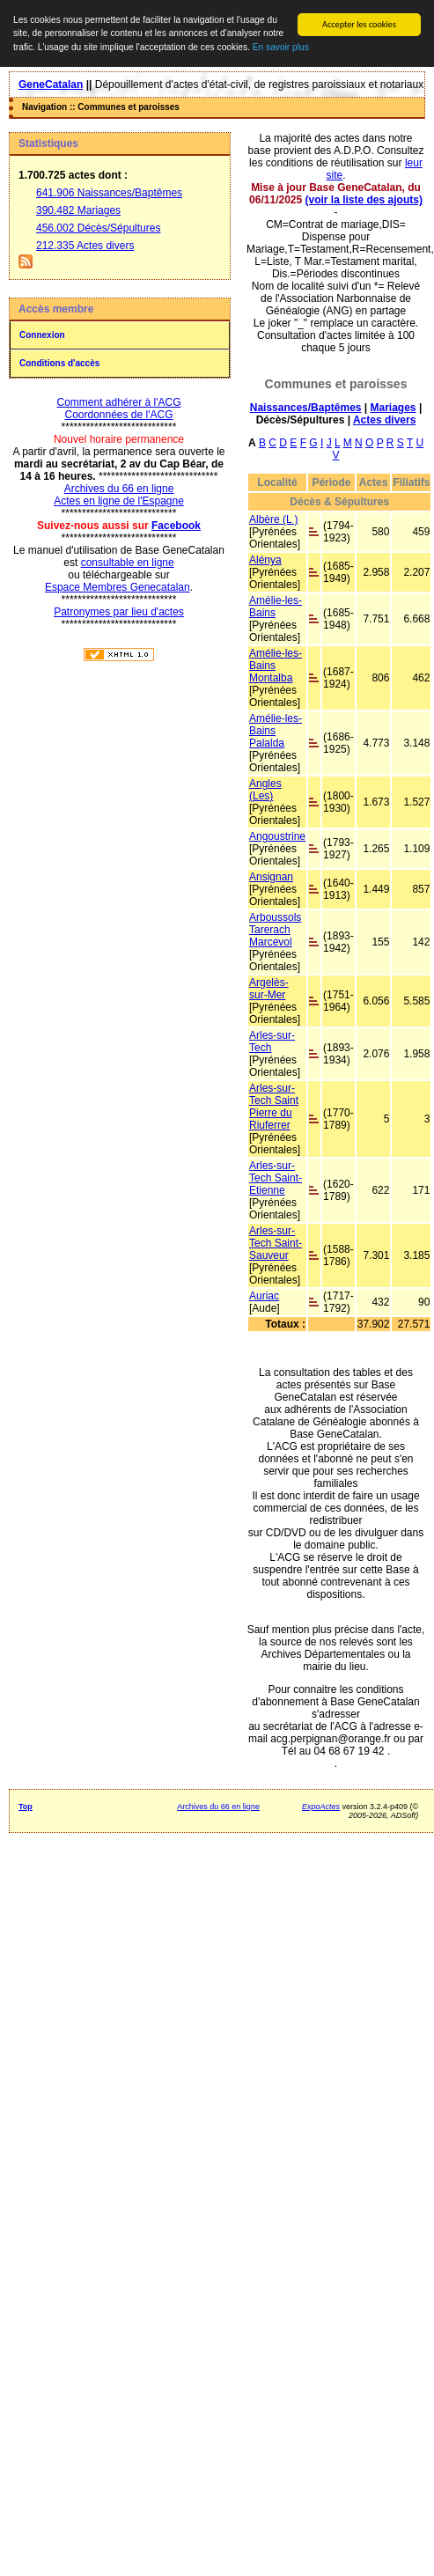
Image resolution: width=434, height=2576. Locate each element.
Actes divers (384, 420)
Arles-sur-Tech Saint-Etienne (275, 1177)
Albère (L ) (273, 519)
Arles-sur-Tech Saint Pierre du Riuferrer (273, 1106)
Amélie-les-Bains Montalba (275, 665)
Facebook (176, 525)
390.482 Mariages (78, 210)
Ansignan (271, 877)
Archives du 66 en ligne (119, 488)
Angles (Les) (265, 789)
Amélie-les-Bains (275, 606)
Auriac (264, 1296)
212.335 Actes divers (85, 245)
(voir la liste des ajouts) (364, 200)
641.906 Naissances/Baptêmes (109, 193)
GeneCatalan (50, 84)
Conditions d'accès (59, 363)
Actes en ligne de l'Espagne (119, 501)
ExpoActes (321, 1806)
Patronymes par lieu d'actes (119, 612)
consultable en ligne (127, 562)
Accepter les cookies (359, 24)
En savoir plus (281, 47)
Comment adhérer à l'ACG (118, 402)
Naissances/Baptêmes (306, 407)
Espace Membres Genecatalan (117, 587)
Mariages (393, 407)
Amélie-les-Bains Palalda (275, 730)
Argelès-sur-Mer (269, 988)
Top (25, 1806)
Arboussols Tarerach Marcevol (275, 929)
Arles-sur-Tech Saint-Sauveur (275, 1243)
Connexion (42, 335)
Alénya (265, 560)
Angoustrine (277, 836)
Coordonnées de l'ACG (118, 414)
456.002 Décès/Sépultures (98, 228)
